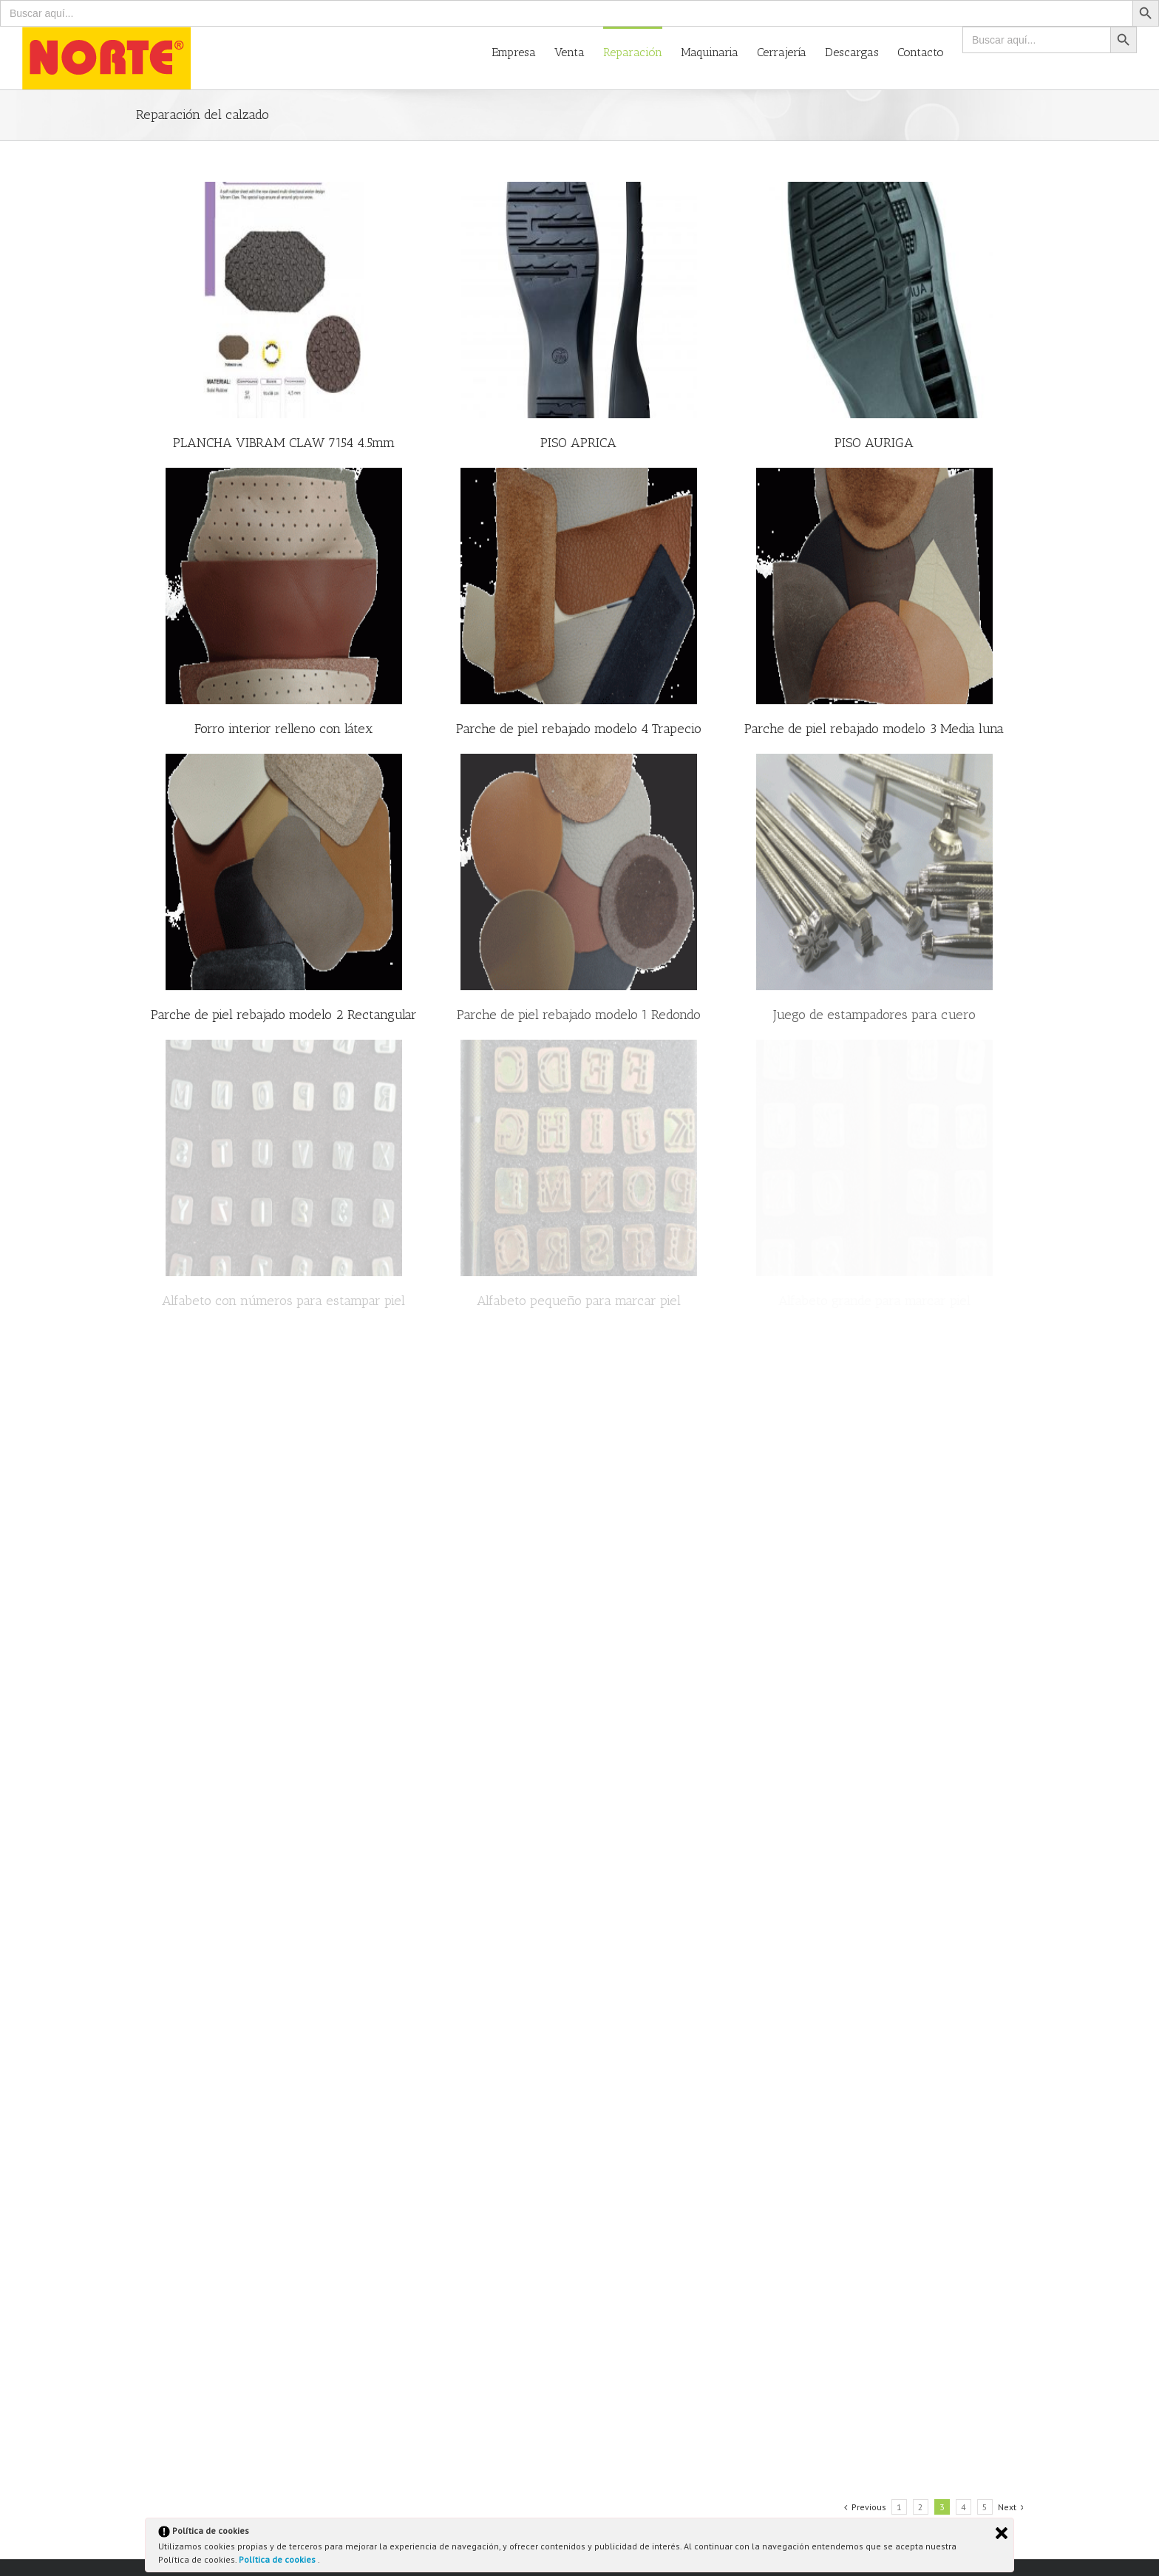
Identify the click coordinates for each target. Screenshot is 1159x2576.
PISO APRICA (578, 443)
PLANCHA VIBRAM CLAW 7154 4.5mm (284, 443)
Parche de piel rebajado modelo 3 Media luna (874, 728)
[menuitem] (523, 51)
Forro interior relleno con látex (283, 728)
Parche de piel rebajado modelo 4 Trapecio (578, 728)
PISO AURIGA (874, 443)
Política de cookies (278, 2559)
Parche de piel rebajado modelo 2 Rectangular (284, 1014)
